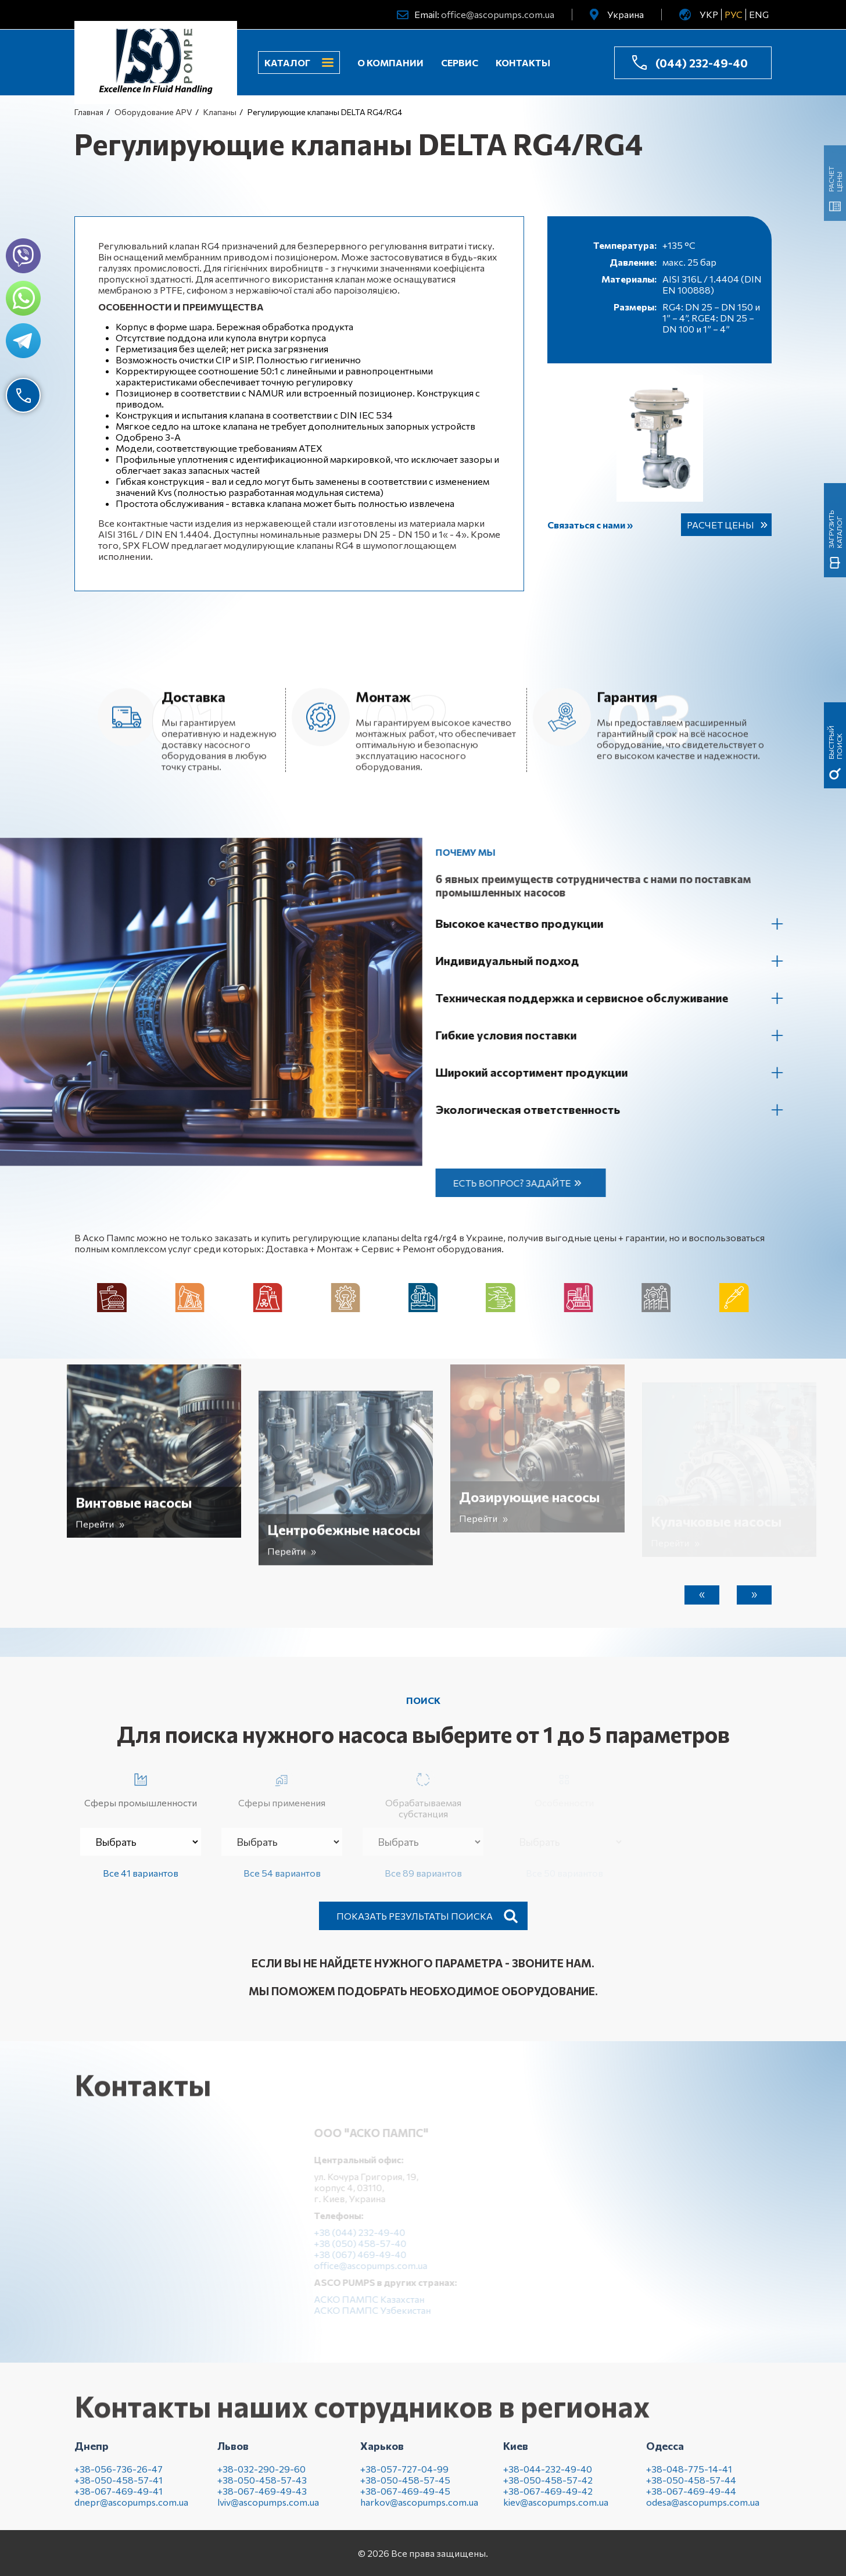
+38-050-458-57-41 (118, 2489)
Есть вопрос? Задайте (521, 1182)
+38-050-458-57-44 (691, 2489)
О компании (390, 62)
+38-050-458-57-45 (405, 2489)
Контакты (523, 62)
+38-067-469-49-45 (405, 2500)
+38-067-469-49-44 (691, 2500)
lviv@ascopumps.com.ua (268, 2511)
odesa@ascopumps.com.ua (702, 2511)
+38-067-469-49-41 (118, 2500)
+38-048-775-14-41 (689, 2478)
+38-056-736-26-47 (118, 2478)
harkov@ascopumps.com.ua (419, 2511)
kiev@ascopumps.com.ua (555, 2511)
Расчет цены (720, 524)
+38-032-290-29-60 (261, 2478)
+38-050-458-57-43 (262, 2489)
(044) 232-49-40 (701, 63)
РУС (734, 14)
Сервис (459, 62)
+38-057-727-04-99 (404, 2478)
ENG (759, 14)
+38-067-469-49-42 (548, 2500)
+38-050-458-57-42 (548, 2489)
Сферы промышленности (140, 1788)
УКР (709, 14)
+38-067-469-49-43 (262, 2500)
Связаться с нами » (590, 524)
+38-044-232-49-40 (547, 2478)
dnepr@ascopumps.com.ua (131, 2511)
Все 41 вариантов (140, 1872)
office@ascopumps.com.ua (497, 14)
